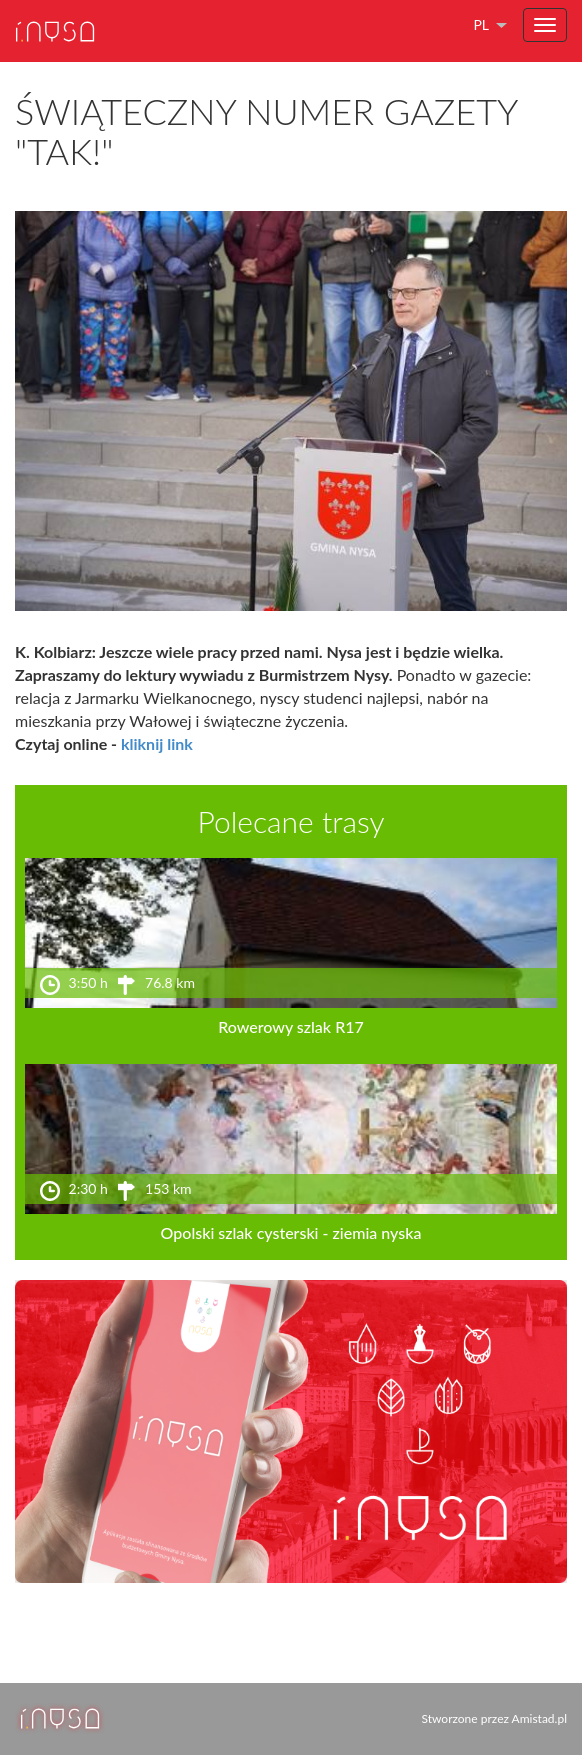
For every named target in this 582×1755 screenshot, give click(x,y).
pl (481, 24)
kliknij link (157, 743)
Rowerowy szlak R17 (291, 1026)
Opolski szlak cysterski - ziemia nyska (291, 1232)
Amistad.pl (539, 1718)
